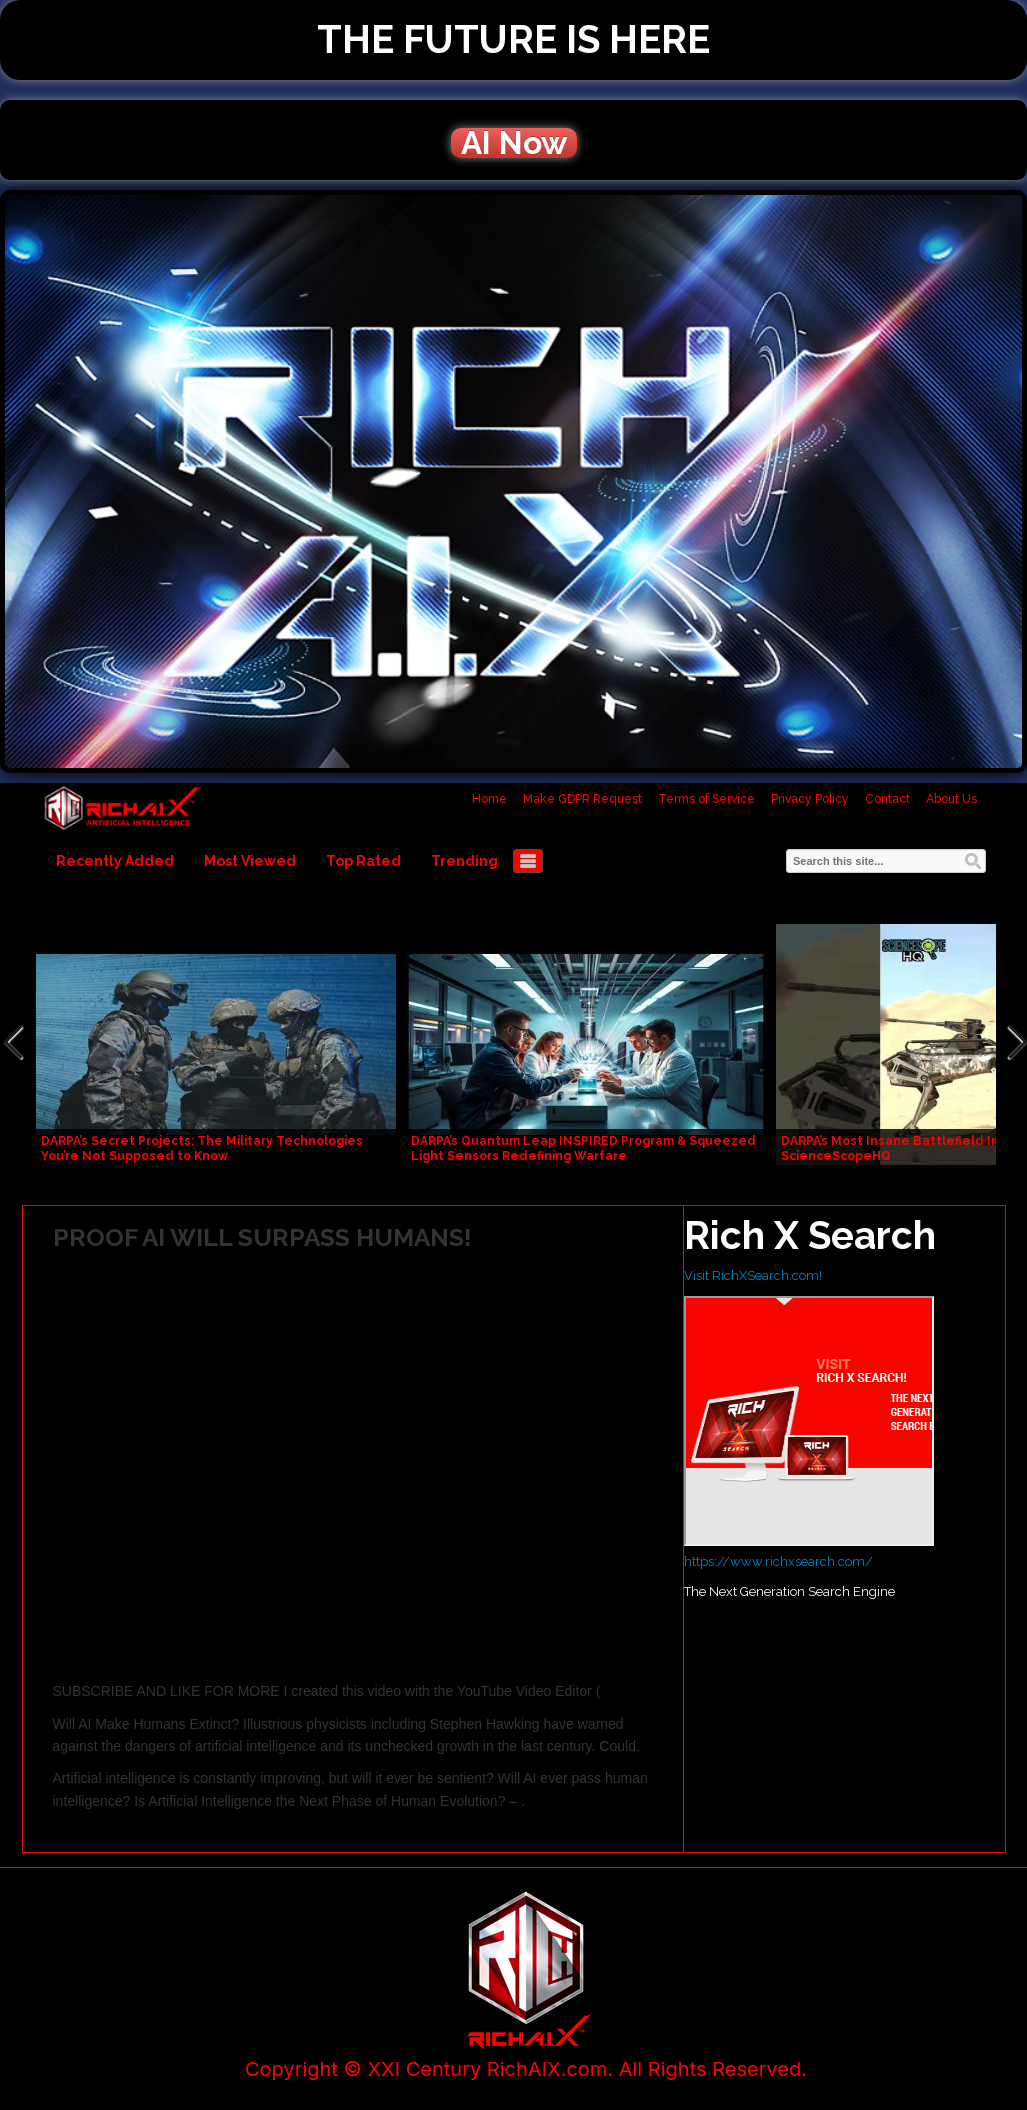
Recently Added (115, 861)
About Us (951, 799)
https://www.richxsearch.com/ (778, 1561)
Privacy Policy (810, 799)
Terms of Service (706, 799)
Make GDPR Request (582, 799)
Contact (887, 799)
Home (489, 799)
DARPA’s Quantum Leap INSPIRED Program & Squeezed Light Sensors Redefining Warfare (583, 1148)
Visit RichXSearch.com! (753, 1275)
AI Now (514, 143)
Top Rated (363, 861)
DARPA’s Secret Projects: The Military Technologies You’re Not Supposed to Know (202, 1148)
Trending (464, 861)
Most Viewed (250, 861)
